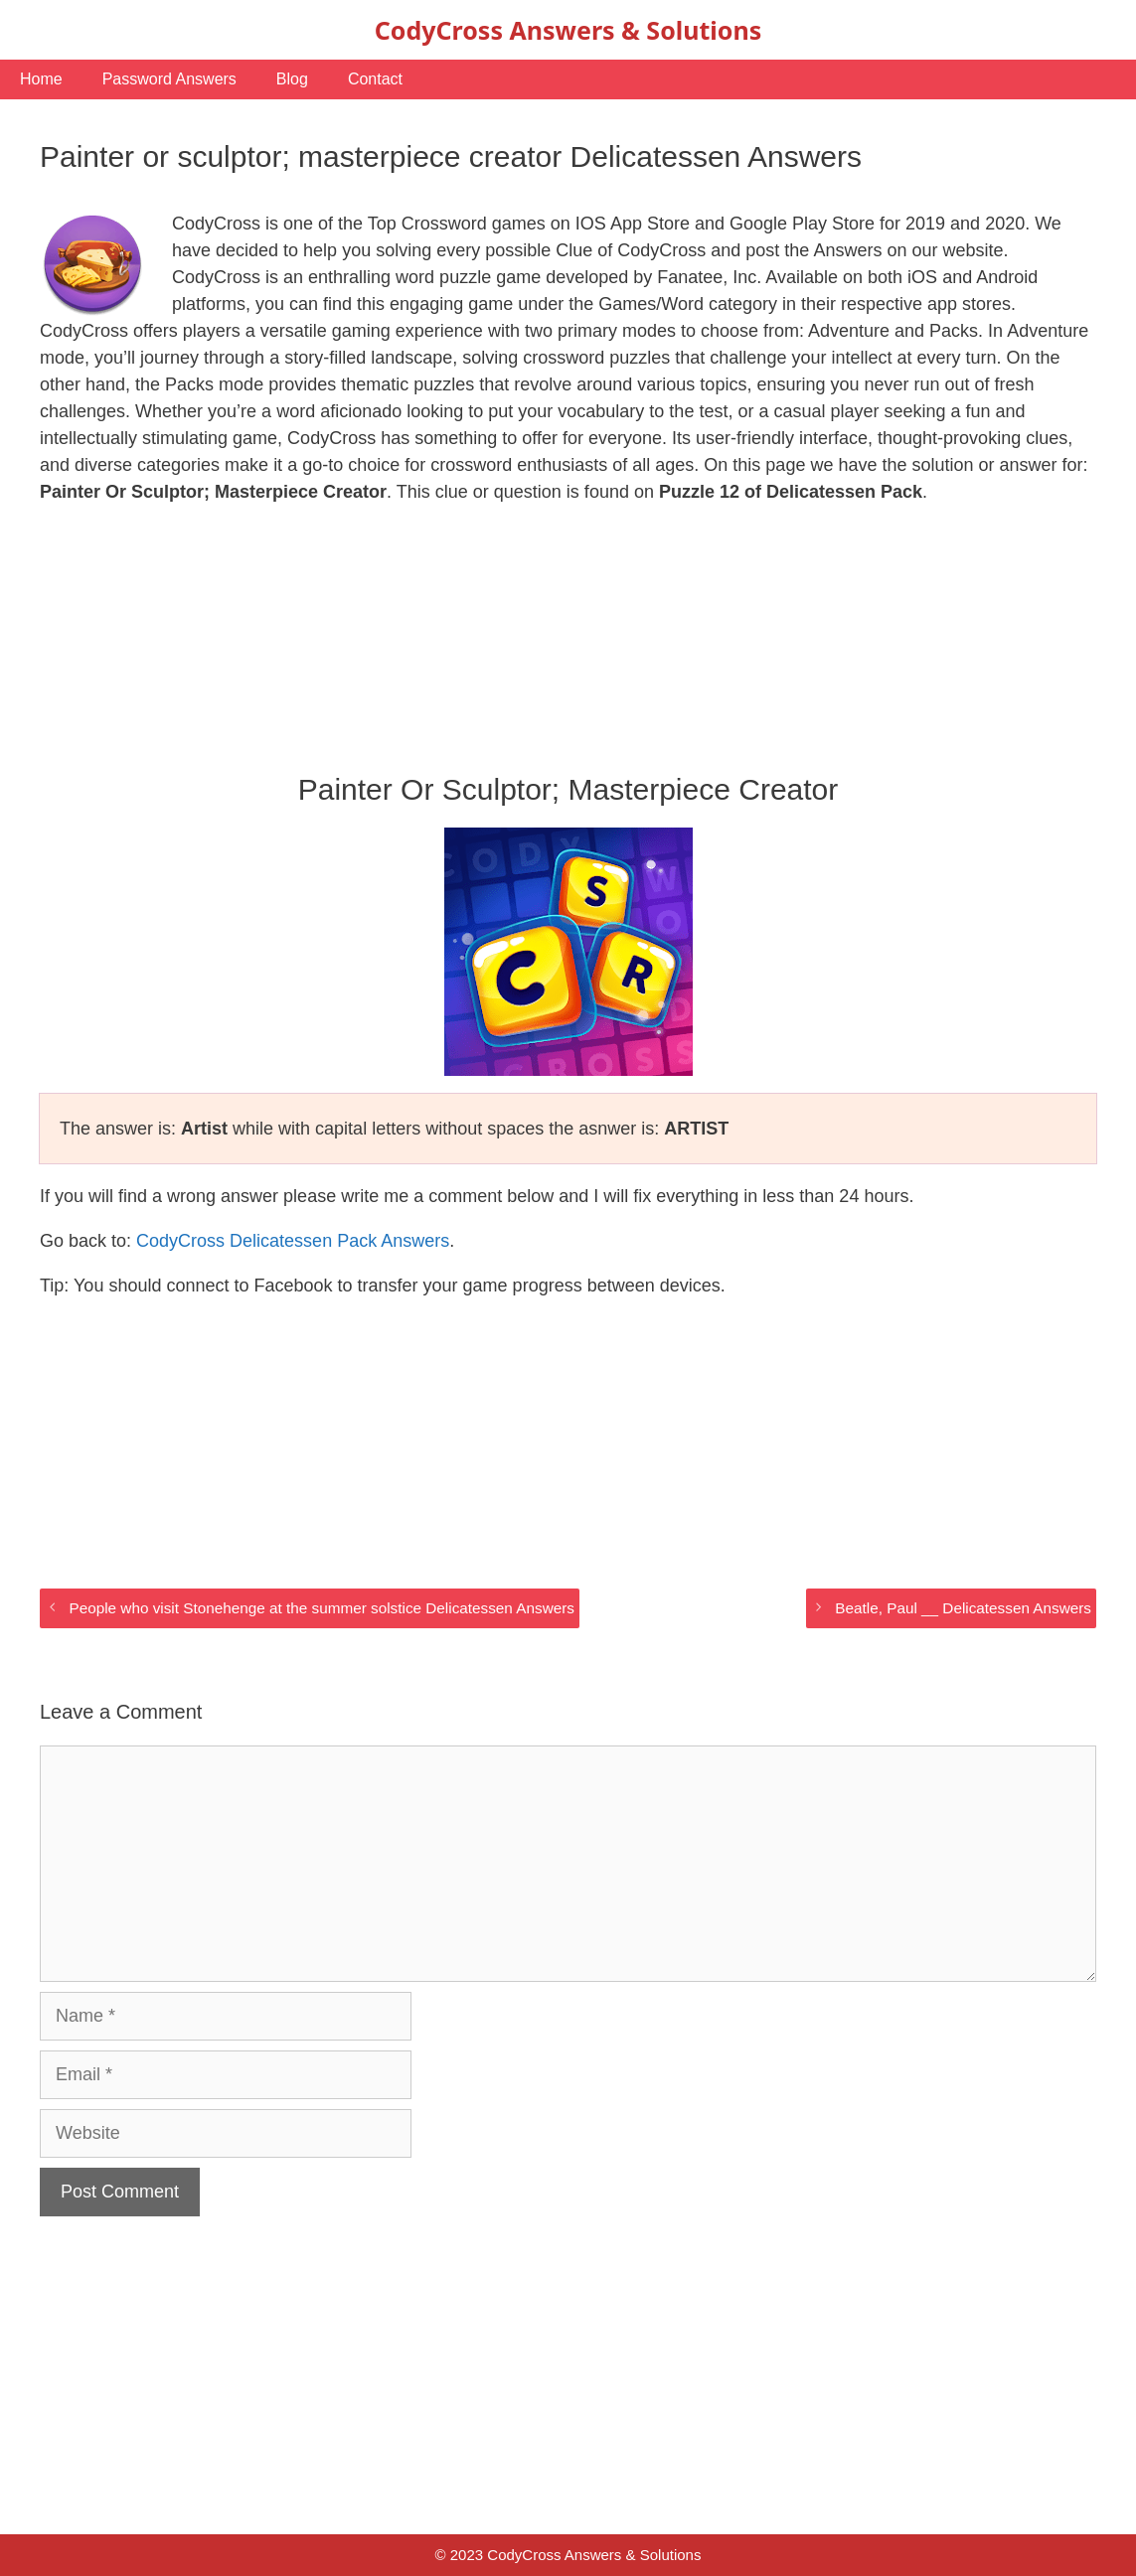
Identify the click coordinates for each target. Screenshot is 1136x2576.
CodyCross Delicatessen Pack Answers (292, 1241)
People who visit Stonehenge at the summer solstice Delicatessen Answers (321, 1607)
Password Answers (169, 79)
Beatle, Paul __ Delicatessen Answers (963, 1607)
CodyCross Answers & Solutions (568, 30)
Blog (292, 79)
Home (41, 79)
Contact (375, 79)
